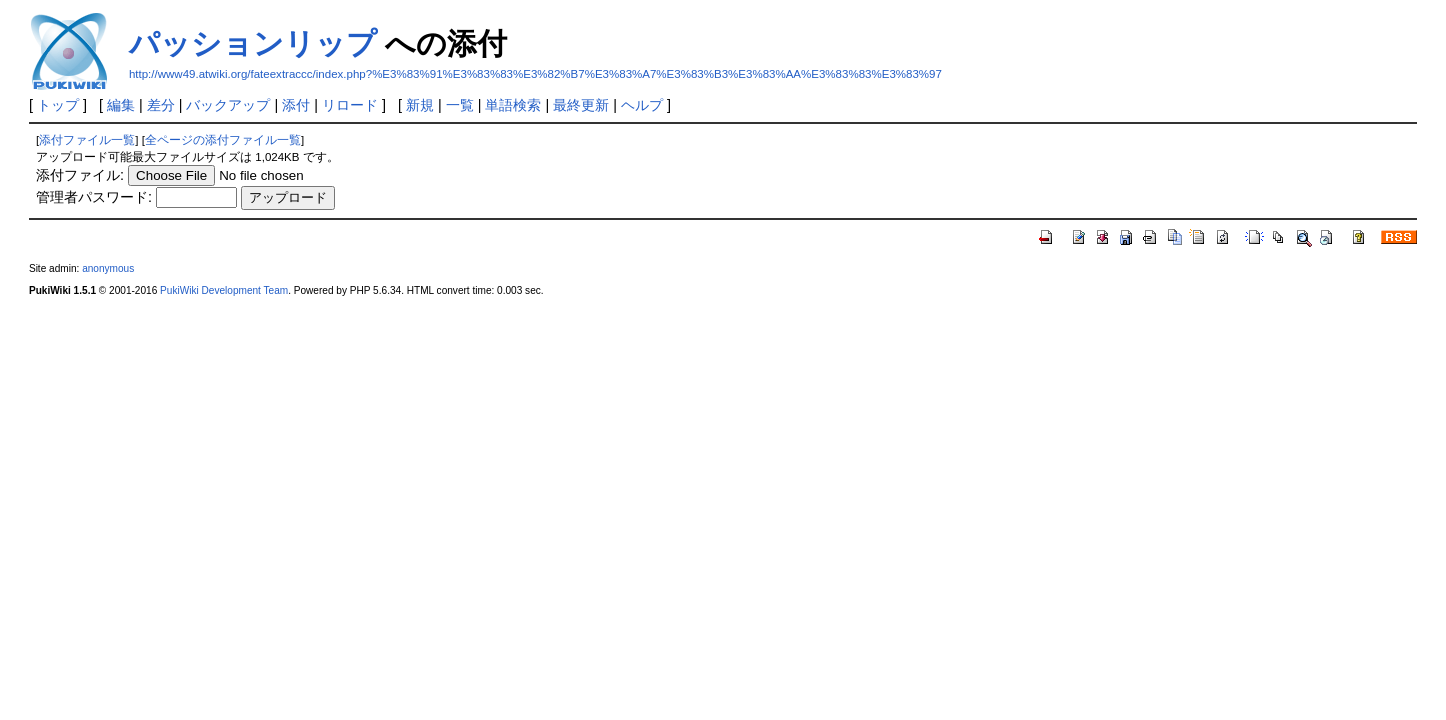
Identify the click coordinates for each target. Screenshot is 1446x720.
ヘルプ (642, 105)
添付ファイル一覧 (87, 140)
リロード (350, 105)
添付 (296, 105)
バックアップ (228, 105)
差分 (161, 105)
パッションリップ (253, 43)
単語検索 (513, 105)
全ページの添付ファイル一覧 (223, 140)
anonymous (108, 268)
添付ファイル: (80, 175)
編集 (121, 105)
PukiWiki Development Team (224, 290)
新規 (420, 105)
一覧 (460, 105)
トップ (58, 105)
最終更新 (581, 105)
